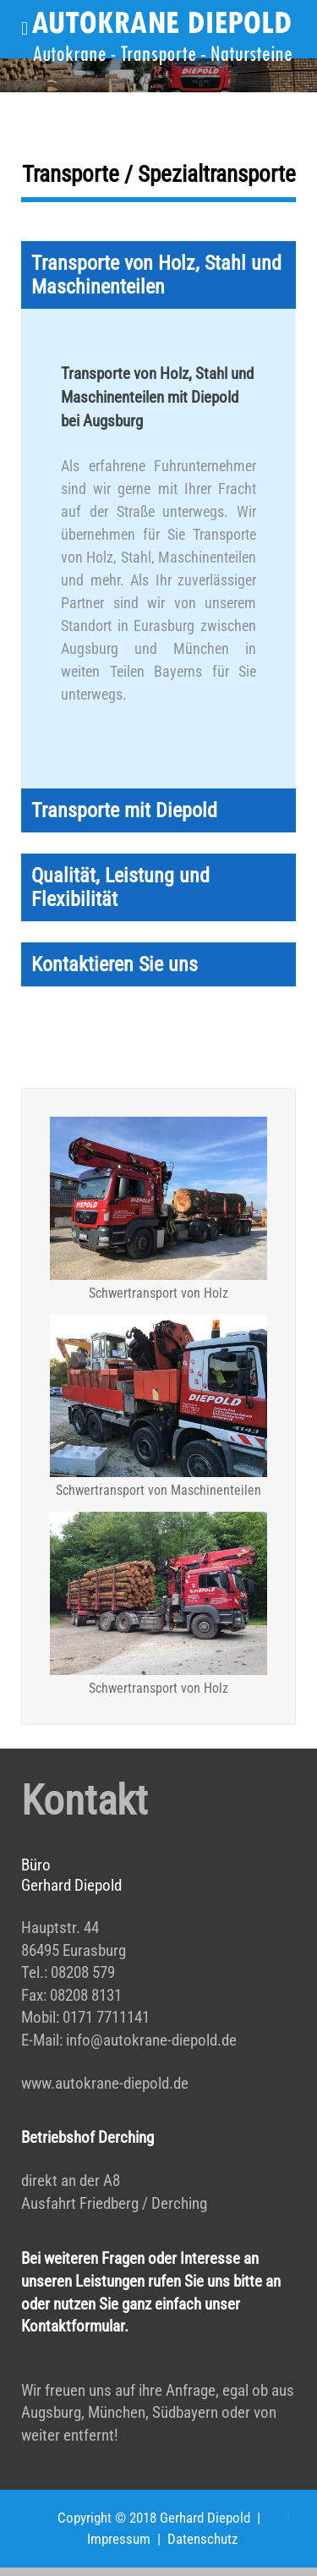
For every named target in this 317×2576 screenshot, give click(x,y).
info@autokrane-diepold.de (151, 2040)
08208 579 (83, 1972)
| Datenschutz (194, 2538)
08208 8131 (86, 1995)
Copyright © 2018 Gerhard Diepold (153, 2517)
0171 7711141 (106, 2017)
